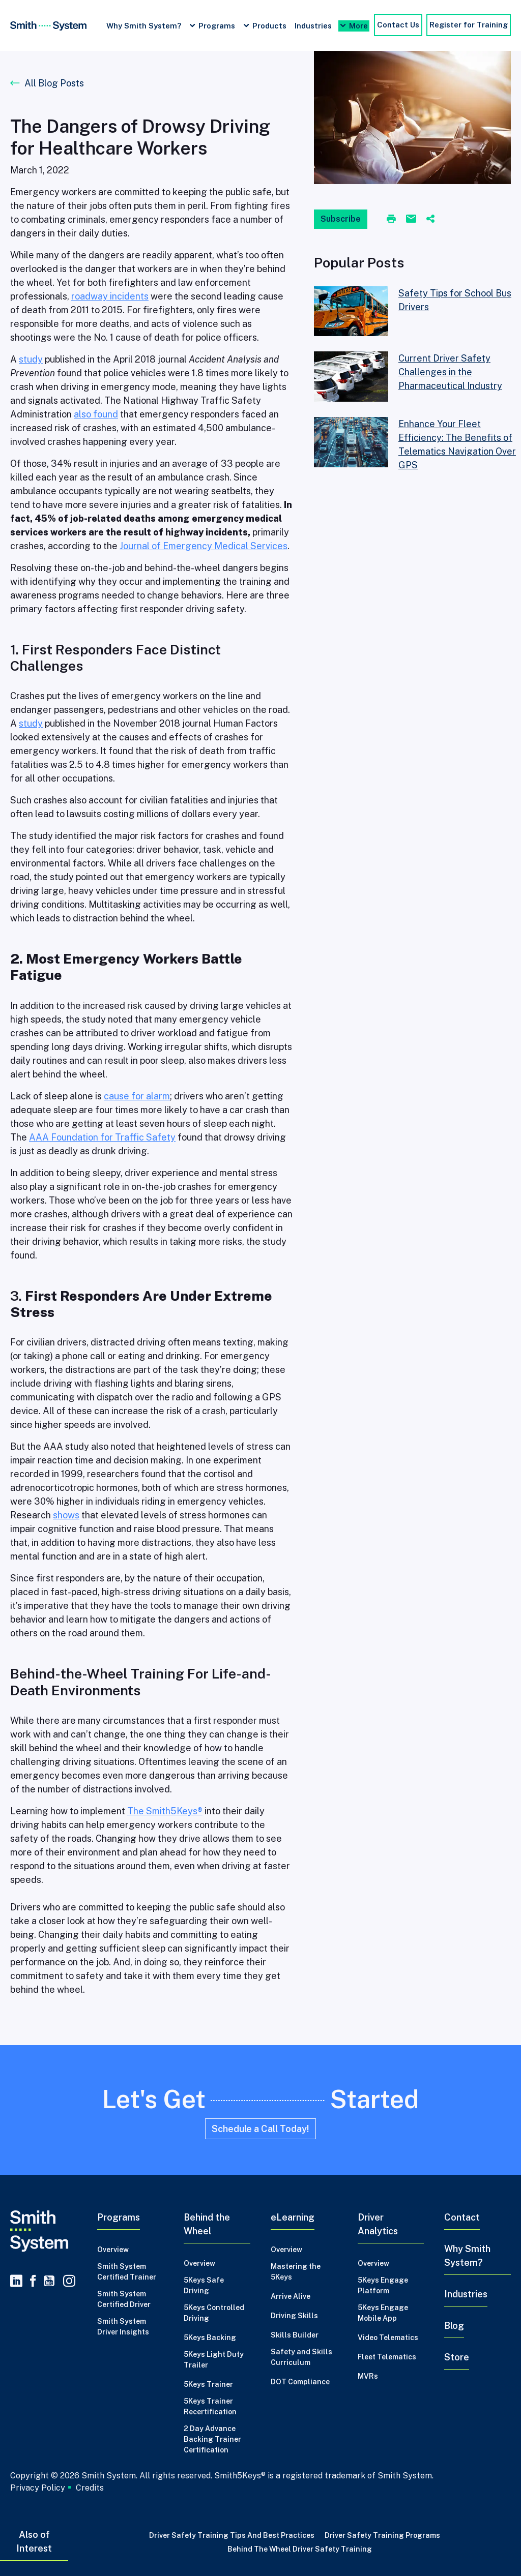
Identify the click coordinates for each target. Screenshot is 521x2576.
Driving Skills (294, 2316)
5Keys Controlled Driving (214, 2312)
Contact (462, 2217)
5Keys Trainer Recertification (210, 2406)
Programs (216, 25)
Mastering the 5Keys (296, 2271)
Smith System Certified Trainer (126, 2271)
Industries (313, 25)
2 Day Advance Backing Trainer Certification (212, 2439)
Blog (454, 2325)
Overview (113, 2249)
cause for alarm (137, 1096)
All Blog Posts (54, 83)
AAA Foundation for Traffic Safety (102, 1137)
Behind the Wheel (207, 2224)
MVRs (368, 2376)
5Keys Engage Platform (383, 2285)
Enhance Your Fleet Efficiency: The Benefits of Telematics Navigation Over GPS (457, 444)
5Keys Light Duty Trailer (214, 2359)
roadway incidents (110, 296)
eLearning (292, 2217)
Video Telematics (388, 2337)
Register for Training (468, 24)
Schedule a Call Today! (260, 2128)
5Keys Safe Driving (204, 2285)
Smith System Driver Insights (123, 2326)
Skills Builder (295, 2335)
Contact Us (398, 24)
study (31, 359)
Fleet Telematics (387, 2357)
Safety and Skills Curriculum (301, 2357)
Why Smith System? (143, 25)
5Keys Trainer (208, 2384)
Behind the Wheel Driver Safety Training (299, 2549)
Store (456, 2357)
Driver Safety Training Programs (382, 2535)
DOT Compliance (300, 2382)
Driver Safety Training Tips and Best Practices (231, 2535)
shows (66, 1515)
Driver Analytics (378, 2224)
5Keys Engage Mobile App (383, 2312)
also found (96, 414)
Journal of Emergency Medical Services (203, 546)
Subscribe (341, 219)
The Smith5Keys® (164, 1811)
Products (269, 25)
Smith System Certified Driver (124, 2299)
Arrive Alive (290, 2296)
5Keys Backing (210, 2337)
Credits (90, 2488)
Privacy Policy (37, 2487)
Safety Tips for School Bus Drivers (454, 300)
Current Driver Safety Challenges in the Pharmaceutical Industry (450, 372)
